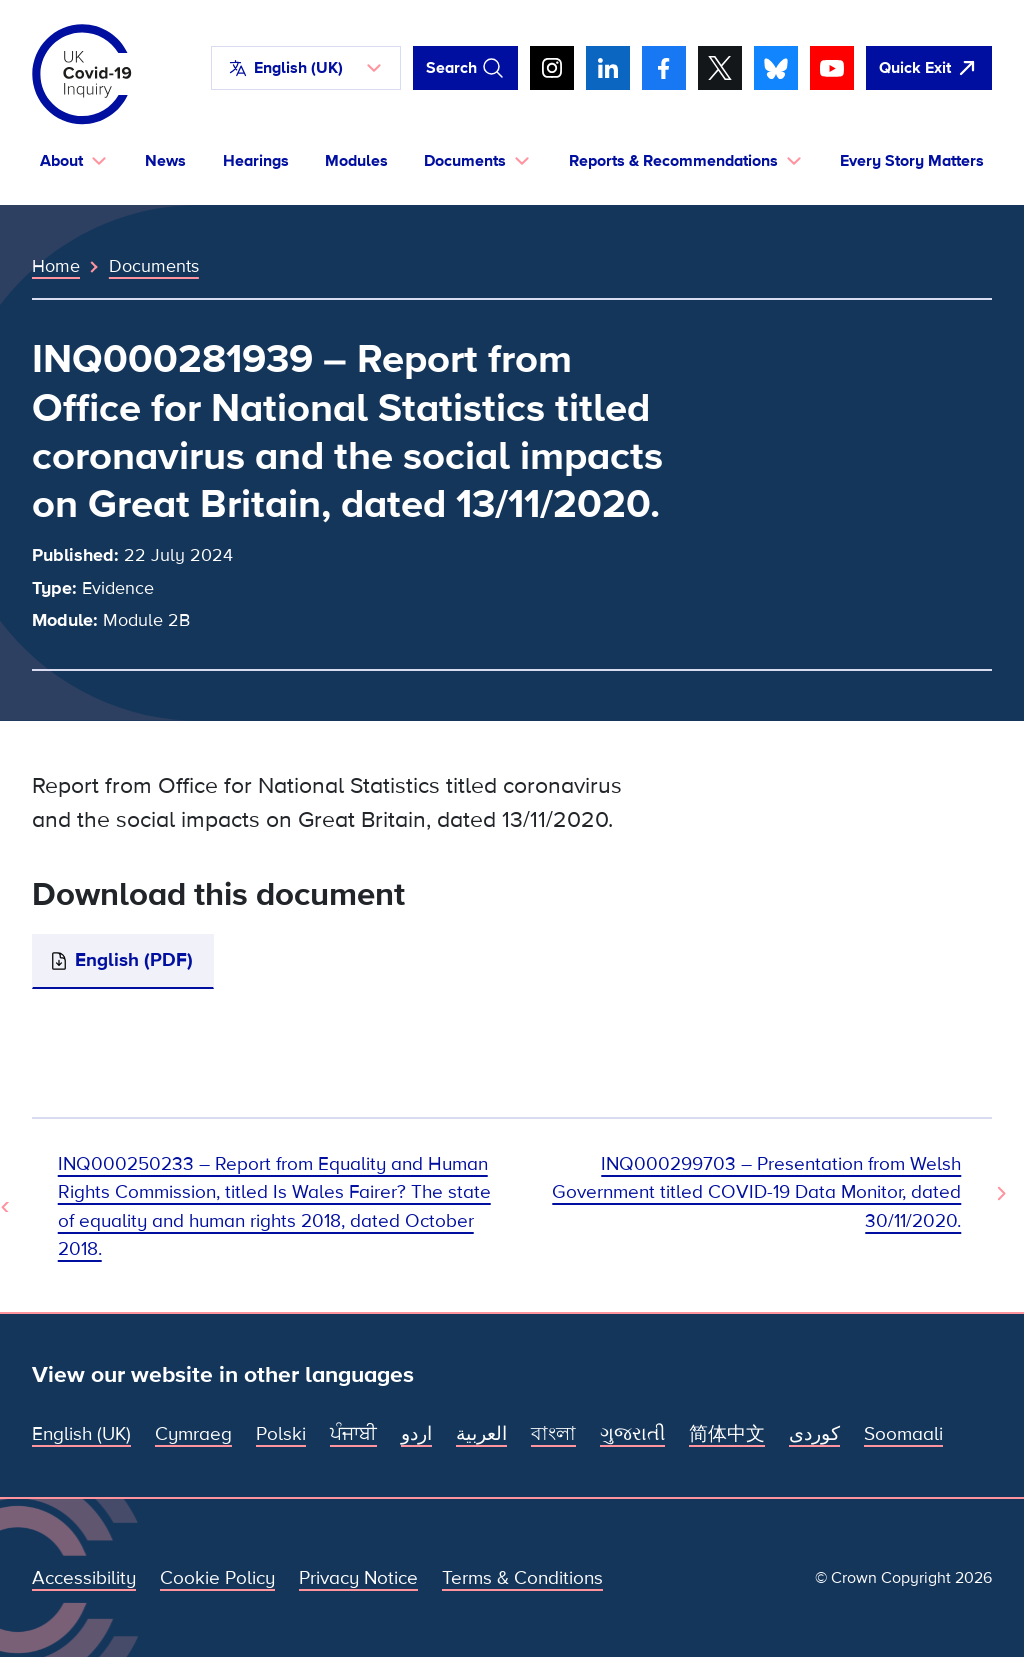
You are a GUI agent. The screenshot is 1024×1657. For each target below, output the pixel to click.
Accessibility (84, 1578)
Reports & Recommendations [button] (673, 161)
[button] (306, 68)
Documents (154, 266)
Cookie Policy (217, 1578)
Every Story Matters (912, 161)
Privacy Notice (358, 1578)
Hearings (256, 161)
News (165, 161)
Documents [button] (465, 161)
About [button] (61, 161)
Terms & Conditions (522, 1578)
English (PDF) (134, 960)
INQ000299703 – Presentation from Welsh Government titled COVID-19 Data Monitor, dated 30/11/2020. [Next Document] (756, 1192)
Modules (356, 161)
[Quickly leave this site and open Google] (929, 68)
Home (56, 266)
